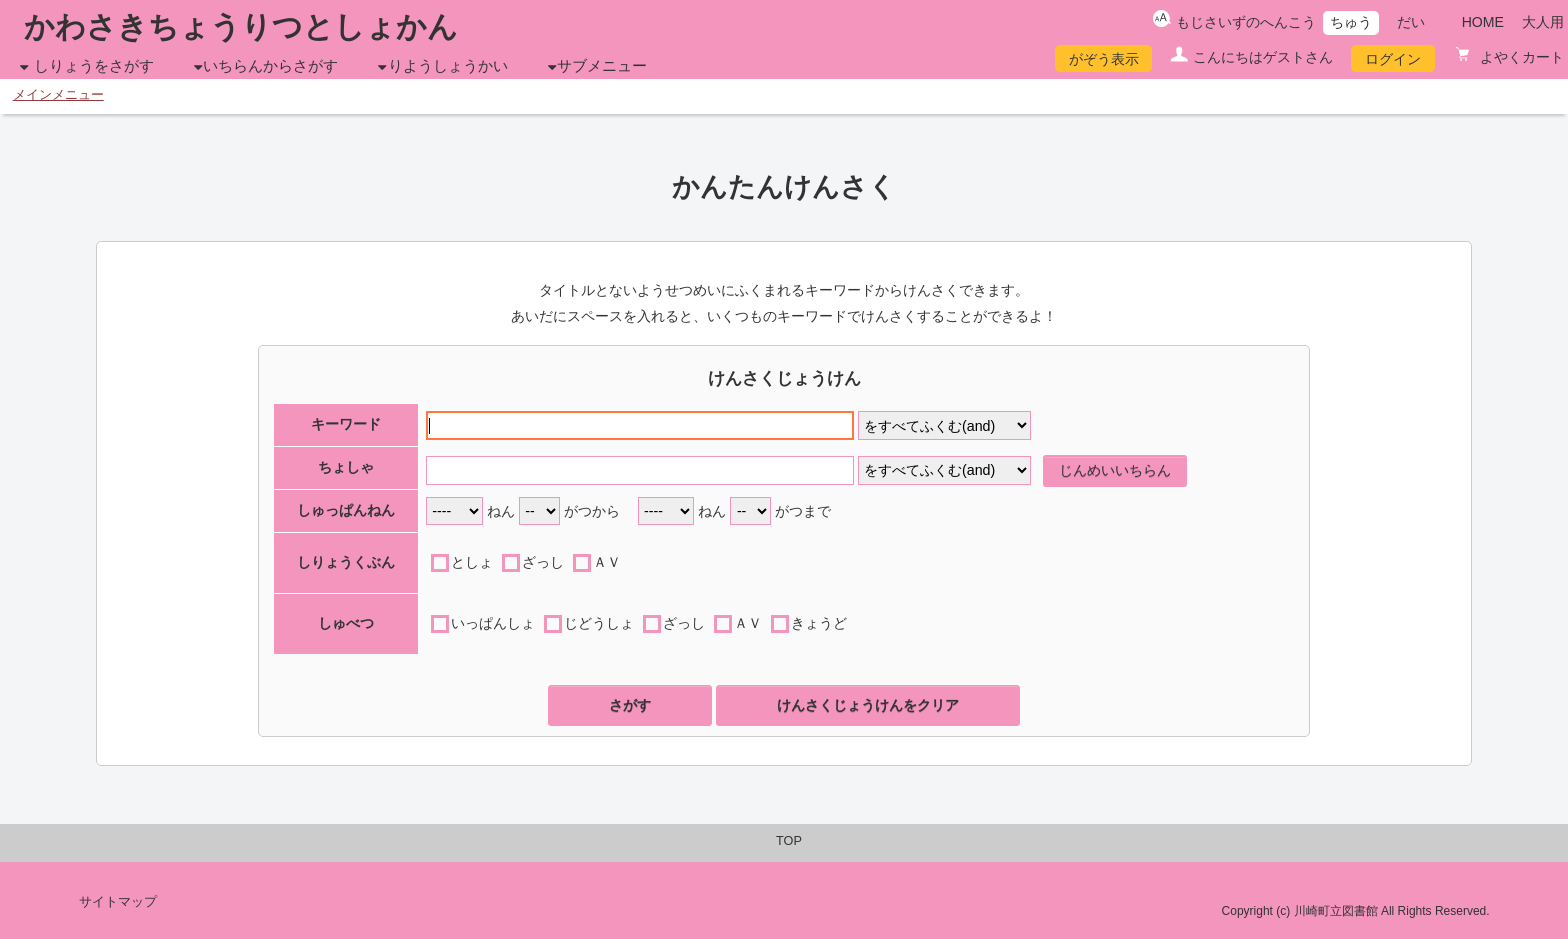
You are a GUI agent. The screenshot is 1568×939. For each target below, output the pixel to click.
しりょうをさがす (94, 66)
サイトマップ (118, 902)
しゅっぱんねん (346, 510)
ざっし (543, 562)
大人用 (1543, 22)
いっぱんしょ (493, 623)
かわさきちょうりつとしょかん (241, 26)
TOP (789, 841)
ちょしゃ (346, 467)
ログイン (1393, 59)
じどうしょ (599, 623)
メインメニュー (58, 95)
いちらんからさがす (270, 66)
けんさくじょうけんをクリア (868, 705)
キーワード (346, 424)
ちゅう (1351, 22)
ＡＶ (607, 562)
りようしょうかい (448, 66)
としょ (472, 562)
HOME (1483, 22)
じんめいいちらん (1115, 470)
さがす (630, 705)
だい (1411, 22)
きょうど (819, 623)
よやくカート (1520, 57)
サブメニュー (602, 66)
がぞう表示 (1104, 59)
